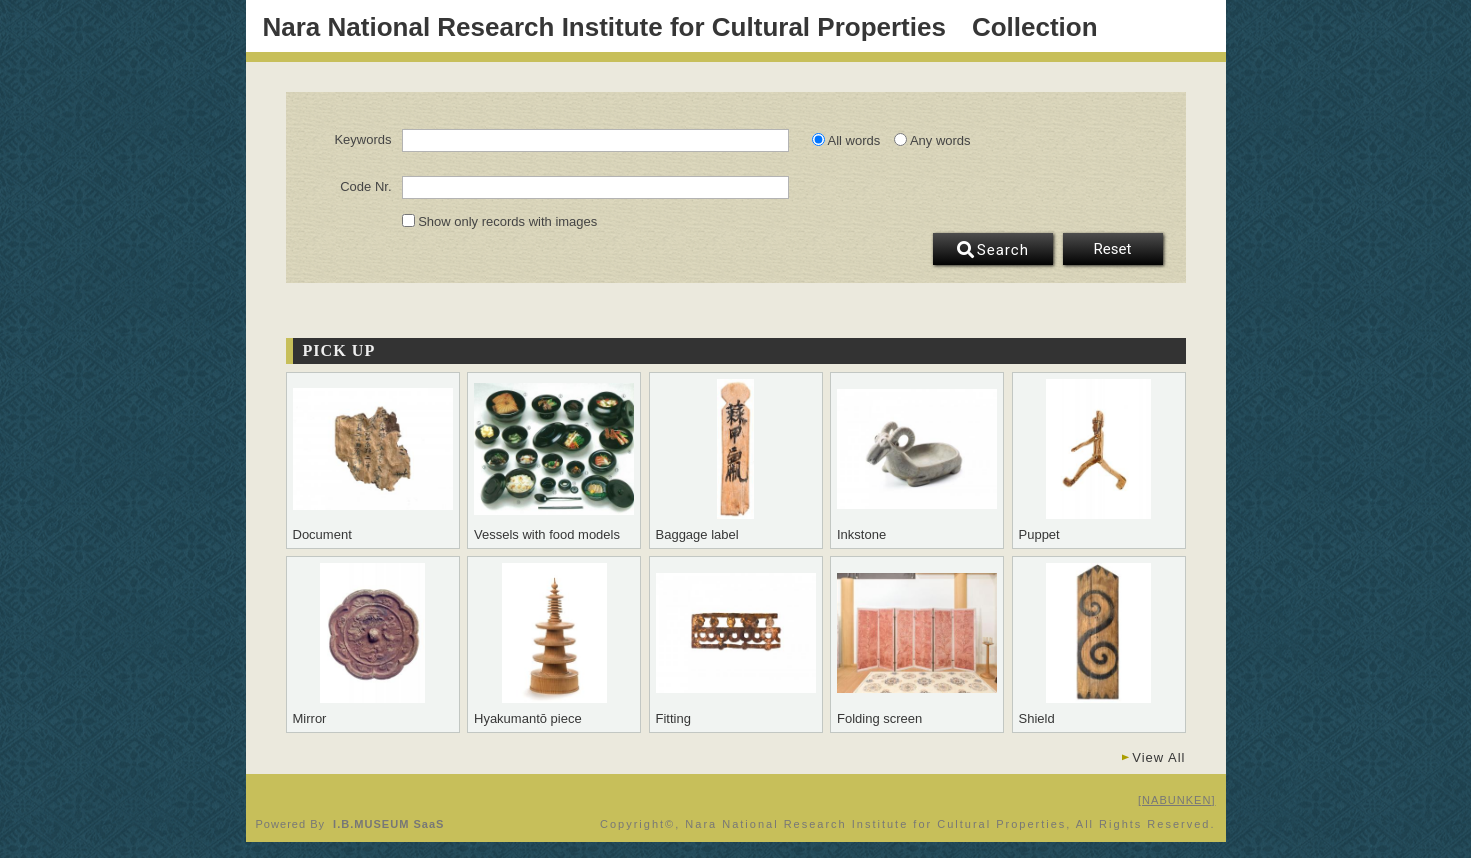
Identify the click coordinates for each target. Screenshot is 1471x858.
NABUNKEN (1176, 800)
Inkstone (861, 535)
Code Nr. (365, 187)
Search (993, 250)
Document (322, 535)
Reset (1113, 249)
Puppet (1039, 535)
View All (1158, 757)
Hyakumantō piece (528, 719)
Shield (1037, 719)
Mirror (310, 719)
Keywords (362, 140)
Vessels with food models (547, 535)
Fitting (673, 719)
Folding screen (879, 719)
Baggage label (697, 535)
